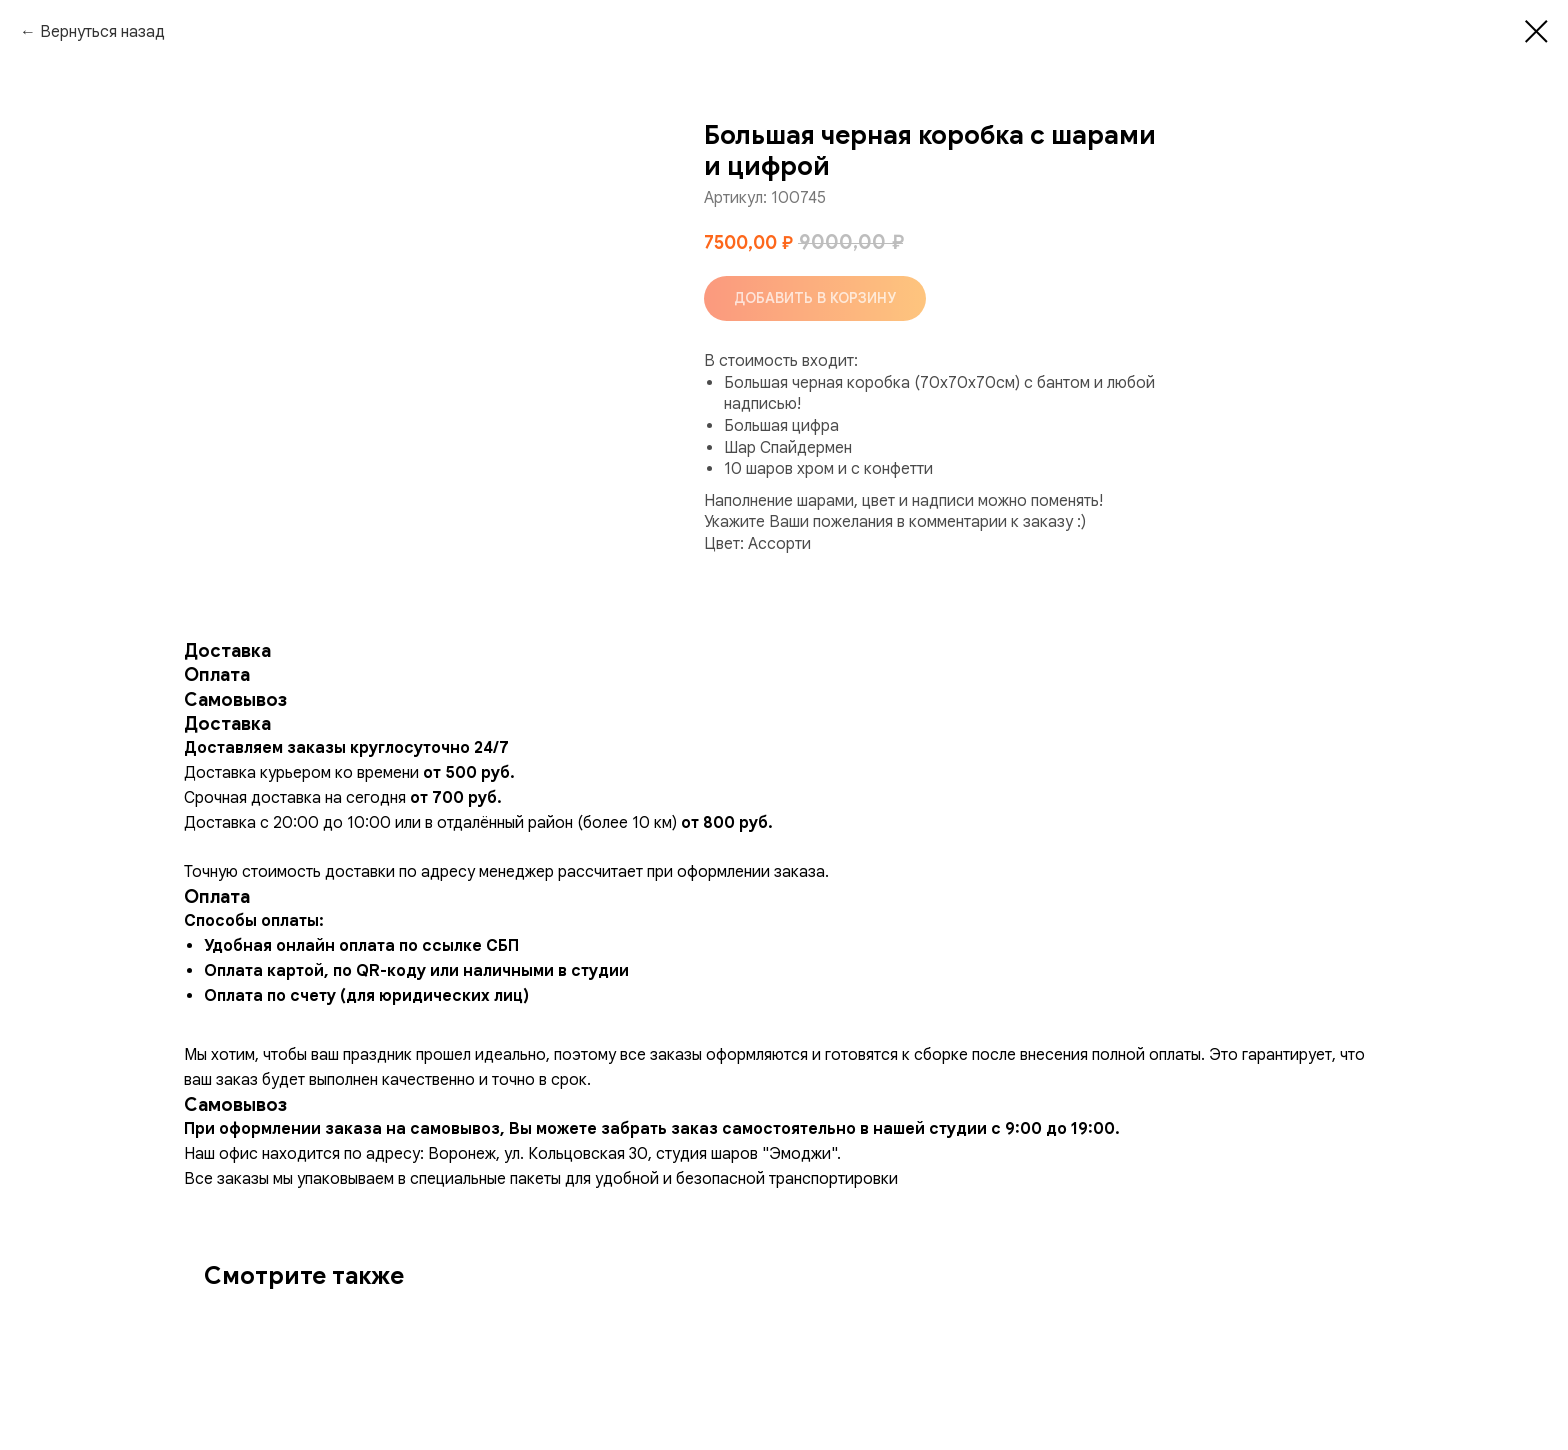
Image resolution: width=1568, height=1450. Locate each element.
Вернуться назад (102, 32)
